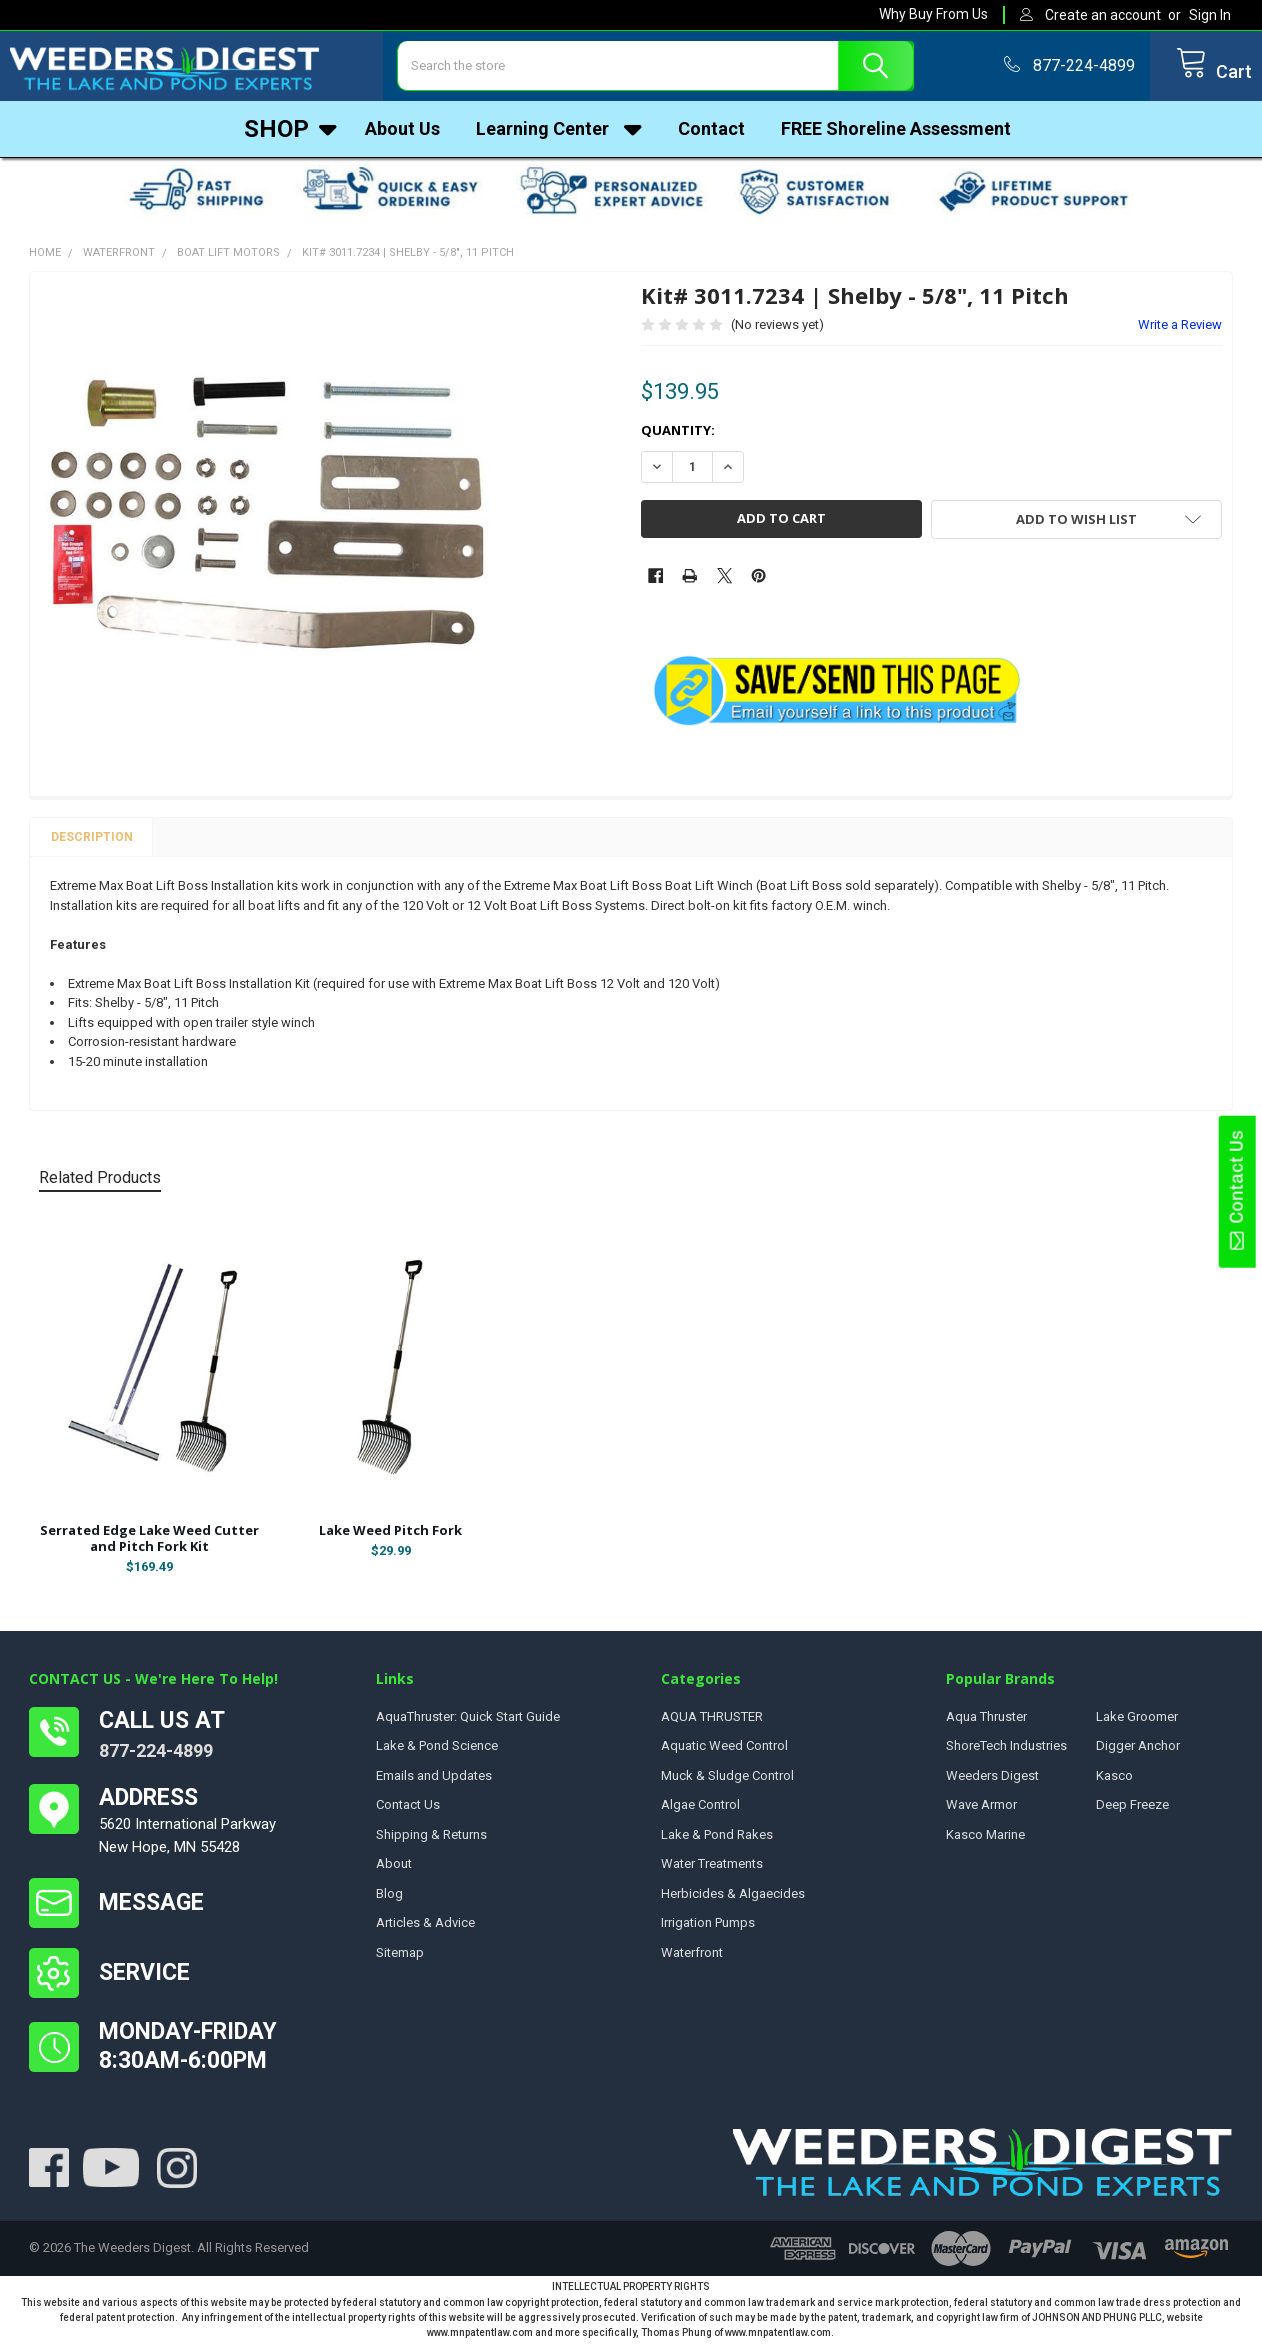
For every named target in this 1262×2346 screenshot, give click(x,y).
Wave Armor (981, 1809)
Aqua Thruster (986, 1721)
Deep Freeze (1132, 1809)
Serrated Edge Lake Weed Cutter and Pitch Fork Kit (149, 1543)
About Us (402, 134)
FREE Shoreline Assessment (896, 134)
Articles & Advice (425, 1927)
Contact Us (1236, 1191)
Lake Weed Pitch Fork (390, 1535)
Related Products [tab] (100, 1182)
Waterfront (692, 1957)
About (394, 1868)
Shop (290, 134)
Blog (389, 1898)
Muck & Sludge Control (727, 1780)
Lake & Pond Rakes (717, 1839)
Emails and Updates (434, 1780)
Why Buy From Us (933, 14)
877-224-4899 (156, 1755)
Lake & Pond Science (437, 1750)
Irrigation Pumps (708, 1927)
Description (92, 842)
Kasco (1114, 1780)
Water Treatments (712, 1868)
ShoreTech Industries (1006, 1750)
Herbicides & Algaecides (733, 1898)
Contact (711, 134)
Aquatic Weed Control (724, 1750)
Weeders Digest (992, 1780)
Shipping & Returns (431, 1839)
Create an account (1103, 15)
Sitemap (400, 1957)
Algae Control (700, 1809)
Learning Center (559, 134)
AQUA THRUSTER (712, 1721)
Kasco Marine (985, 1839)
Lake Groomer (1137, 1721)
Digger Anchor (1138, 1750)
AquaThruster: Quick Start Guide (468, 1721)
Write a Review (1180, 329)
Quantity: (678, 435)
